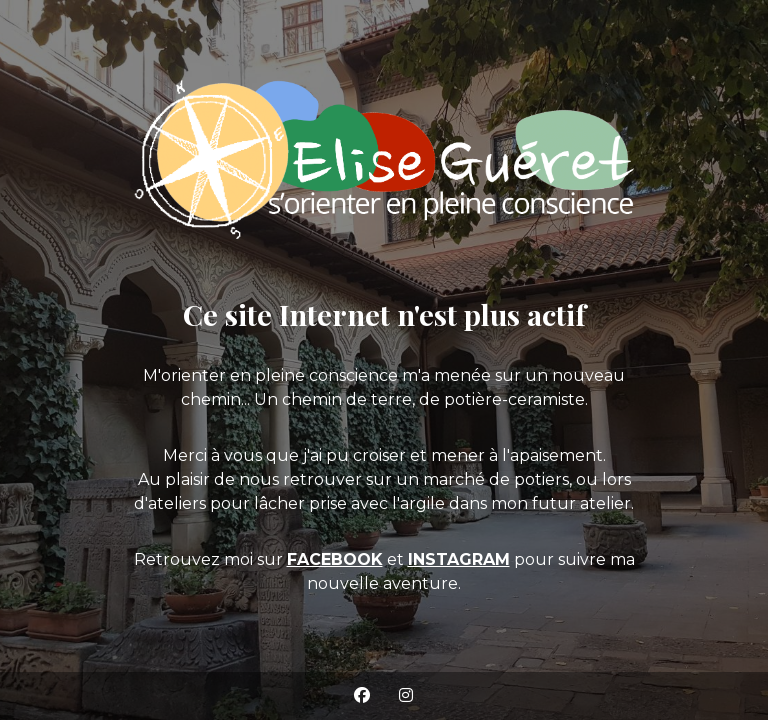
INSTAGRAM (459, 559)
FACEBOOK (335, 559)
